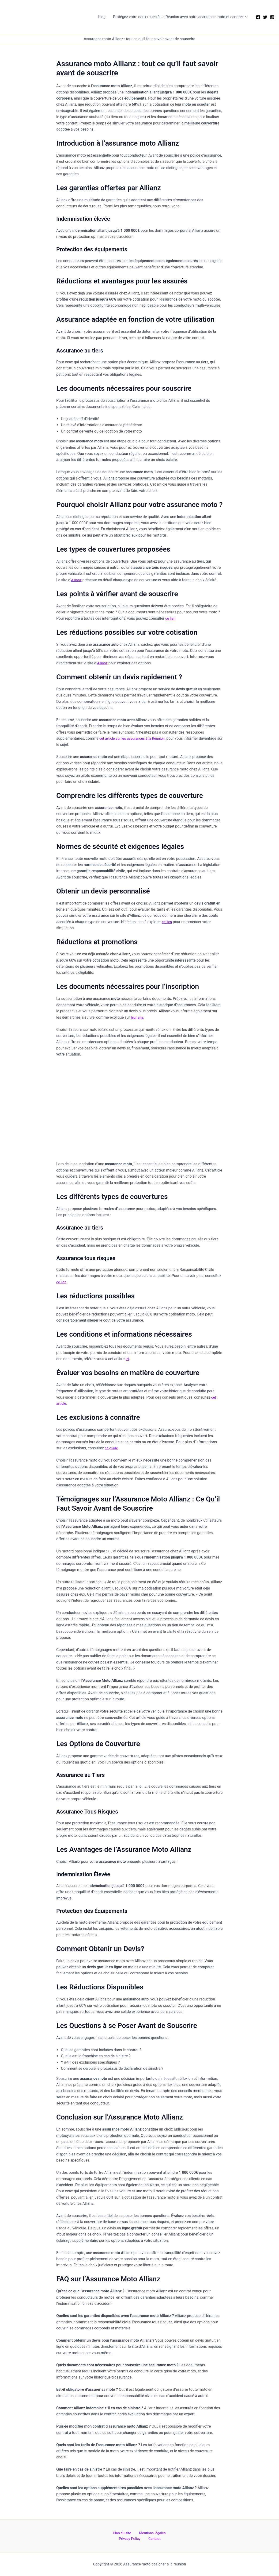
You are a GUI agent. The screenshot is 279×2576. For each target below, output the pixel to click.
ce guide (112, 1448)
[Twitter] (265, 17)
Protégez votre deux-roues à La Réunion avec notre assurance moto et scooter (180, 17)
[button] (245, 17)
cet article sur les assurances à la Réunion (134, 738)
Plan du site (109, 2532)
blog (102, 17)
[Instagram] (272, 17)
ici (127, 1359)
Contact (140, 2538)
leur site (137, 1017)
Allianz (76, 580)
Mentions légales (137, 2532)
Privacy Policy (166, 2532)
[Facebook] (258, 17)
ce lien (170, 618)
